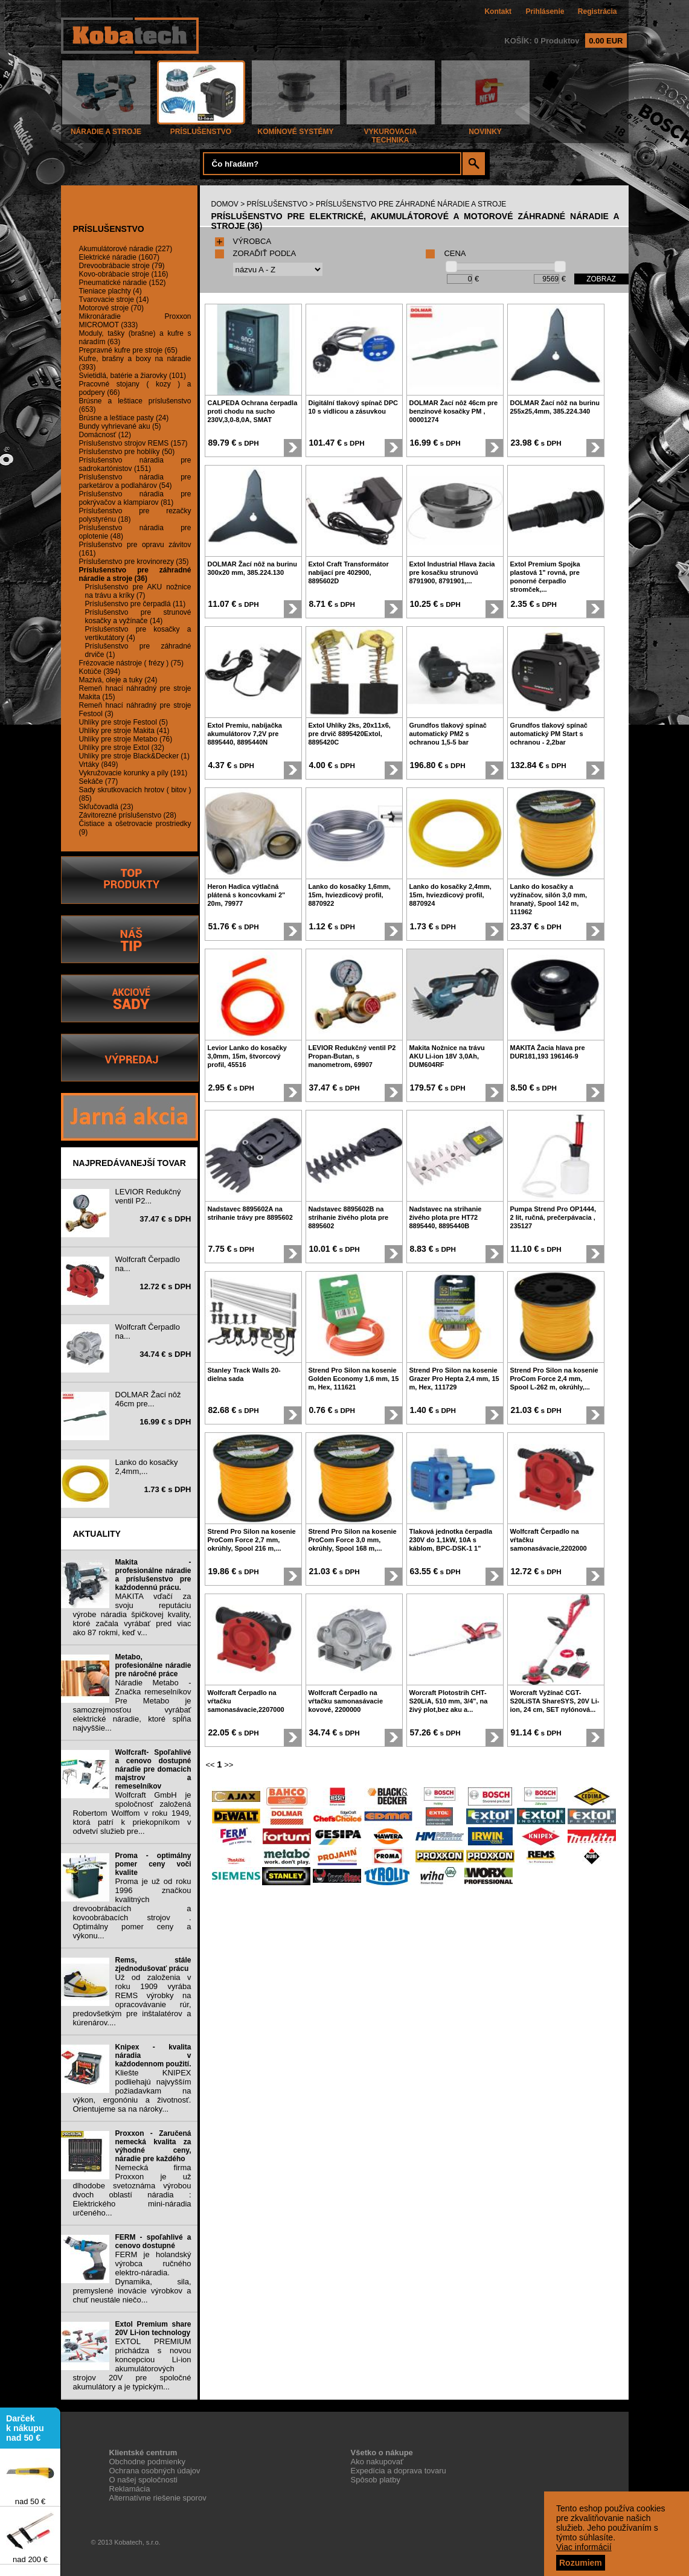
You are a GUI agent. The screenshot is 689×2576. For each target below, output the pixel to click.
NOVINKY (485, 128)
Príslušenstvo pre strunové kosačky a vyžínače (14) (138, 616)
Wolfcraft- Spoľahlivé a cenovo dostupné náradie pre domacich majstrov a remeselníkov (153, 1769)
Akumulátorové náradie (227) (126, 249)
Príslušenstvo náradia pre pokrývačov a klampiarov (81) (135, 498)
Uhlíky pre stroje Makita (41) (124, 730)
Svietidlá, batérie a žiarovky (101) (132, 375)
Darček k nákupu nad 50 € (25, 2433)
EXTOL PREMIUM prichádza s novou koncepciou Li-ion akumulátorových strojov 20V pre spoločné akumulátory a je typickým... (132, 2364)
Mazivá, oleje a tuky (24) (118, 680)
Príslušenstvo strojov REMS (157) (133, 443)
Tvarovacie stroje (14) (114, 299)
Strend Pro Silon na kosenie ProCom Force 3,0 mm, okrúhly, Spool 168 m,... (353, 1540)
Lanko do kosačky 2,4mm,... (146, 1467)
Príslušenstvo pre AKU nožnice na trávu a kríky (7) (138, 591)
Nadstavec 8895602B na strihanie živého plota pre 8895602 (349, 1217)
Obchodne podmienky (147, 2461)
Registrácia (597, 11)
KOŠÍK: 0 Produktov (565, 40)
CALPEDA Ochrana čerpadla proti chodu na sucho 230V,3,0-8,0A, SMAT (253, 411)
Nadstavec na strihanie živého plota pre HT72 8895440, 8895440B (445, 1217)
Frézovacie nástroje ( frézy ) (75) (131, 663)
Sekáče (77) (98, 781)
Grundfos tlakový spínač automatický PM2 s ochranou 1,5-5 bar (448, 734)
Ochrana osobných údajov (154, 2470)
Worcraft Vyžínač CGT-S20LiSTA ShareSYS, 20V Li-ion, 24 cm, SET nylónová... (555, 1701)
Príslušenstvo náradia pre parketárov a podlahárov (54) (135, 481)
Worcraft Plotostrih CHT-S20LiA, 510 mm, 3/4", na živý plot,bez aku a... (448, 1701)
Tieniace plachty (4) (110, 291)
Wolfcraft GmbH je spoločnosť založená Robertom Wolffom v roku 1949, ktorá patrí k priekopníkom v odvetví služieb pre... (132, 1813)
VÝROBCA (243, 241)
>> (228, 1764)
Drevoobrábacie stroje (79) (122, 265)
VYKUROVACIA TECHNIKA (391, 132)
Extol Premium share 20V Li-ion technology (153, 2328)
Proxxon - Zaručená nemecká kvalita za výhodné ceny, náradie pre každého (153, 2146)
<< (210, 1764)
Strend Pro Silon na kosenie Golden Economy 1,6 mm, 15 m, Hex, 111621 (354, 1378)
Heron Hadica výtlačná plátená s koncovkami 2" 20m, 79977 (247, 895)
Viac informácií (584, 2547)
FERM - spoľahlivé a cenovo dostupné (153, 2241)
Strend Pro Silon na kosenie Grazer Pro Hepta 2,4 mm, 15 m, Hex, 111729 (454, 1378)
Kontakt (497, 11)
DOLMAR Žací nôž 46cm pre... (148, 1399)
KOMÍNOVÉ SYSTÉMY (296, 128)
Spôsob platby (375, 2479)
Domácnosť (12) (105, 435)
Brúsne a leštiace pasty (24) (124, 418)
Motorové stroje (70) (111, 308)
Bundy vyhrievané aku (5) (120, 426)
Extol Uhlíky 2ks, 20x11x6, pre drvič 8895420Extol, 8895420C (350, 734)
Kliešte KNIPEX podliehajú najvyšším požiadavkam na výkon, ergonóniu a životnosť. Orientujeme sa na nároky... (132, 2090)
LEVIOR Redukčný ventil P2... (148, 1196)
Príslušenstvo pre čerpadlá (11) (135, 604)
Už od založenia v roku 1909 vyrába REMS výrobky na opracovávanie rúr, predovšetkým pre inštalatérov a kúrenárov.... (132, 2000)
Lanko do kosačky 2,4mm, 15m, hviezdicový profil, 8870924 (450, 895)
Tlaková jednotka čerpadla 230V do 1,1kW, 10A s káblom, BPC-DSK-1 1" (451, 1540)
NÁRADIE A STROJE (106, 128)
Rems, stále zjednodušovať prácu (153, 1964)
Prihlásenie (544, 11)
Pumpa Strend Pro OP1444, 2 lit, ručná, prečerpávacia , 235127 (553, 1217)
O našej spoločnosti (143, 2479)
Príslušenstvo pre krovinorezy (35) (134, 561)
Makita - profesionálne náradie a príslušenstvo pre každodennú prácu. (153, 1575)
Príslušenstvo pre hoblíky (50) (127, 451)
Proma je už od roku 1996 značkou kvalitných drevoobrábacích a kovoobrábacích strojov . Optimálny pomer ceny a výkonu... (132, 1908)
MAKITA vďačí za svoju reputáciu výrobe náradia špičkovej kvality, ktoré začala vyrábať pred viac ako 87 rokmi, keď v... (132, 1614)
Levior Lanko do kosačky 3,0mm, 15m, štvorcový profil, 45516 (247, 1056)
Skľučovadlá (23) (106, 807)
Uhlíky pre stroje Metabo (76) (126, 739)
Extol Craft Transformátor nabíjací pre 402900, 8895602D (349, 572)
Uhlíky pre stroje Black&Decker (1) (134, 756)
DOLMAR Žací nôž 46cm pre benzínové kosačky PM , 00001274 (453, 411)
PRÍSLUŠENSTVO (201, 128)
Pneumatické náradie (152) (122, 282)
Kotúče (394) (100, 671)
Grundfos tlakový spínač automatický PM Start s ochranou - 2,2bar (549, 734)
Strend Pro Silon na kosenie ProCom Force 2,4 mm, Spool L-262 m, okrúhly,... (554, 1378)
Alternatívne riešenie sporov (158, 2497)
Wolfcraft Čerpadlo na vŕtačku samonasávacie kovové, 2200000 (346, 1701)
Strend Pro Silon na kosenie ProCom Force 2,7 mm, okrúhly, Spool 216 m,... (252, 1540)
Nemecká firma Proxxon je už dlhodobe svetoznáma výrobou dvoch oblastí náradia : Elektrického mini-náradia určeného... (132, 2190)
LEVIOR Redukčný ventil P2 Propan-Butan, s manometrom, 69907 (352, 1056)
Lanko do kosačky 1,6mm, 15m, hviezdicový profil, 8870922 (350, 895)
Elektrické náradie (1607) (119, 257)
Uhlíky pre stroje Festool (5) (123, 722)
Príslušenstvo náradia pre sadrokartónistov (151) (135, 464)
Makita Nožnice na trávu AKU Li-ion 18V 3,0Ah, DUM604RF (447, 1056)
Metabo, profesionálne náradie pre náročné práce (153, 1665)
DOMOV (225, 204)
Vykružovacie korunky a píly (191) (133, 773)
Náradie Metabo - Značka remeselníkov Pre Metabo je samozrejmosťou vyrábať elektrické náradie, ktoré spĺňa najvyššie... (132, 1705)
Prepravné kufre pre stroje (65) (128, 350)
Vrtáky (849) (98, 764)
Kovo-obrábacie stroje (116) (123, 274)
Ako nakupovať (377, 2461)
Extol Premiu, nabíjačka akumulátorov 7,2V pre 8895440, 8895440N (245, 734)
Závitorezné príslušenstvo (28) (127, 815)
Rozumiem (580, 2563)
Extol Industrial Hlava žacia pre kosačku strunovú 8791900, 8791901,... (452, 572)
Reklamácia (129, 2488)
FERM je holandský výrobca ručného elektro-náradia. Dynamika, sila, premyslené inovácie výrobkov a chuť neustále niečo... (132, 2277)
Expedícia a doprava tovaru (398, 2470)
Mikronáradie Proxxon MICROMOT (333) (135, 320)
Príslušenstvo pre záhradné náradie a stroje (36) (135, 574)
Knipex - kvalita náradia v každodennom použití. (153, 2055)
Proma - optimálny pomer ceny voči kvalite (153, 1864)
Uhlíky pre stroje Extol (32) (121, 747)
